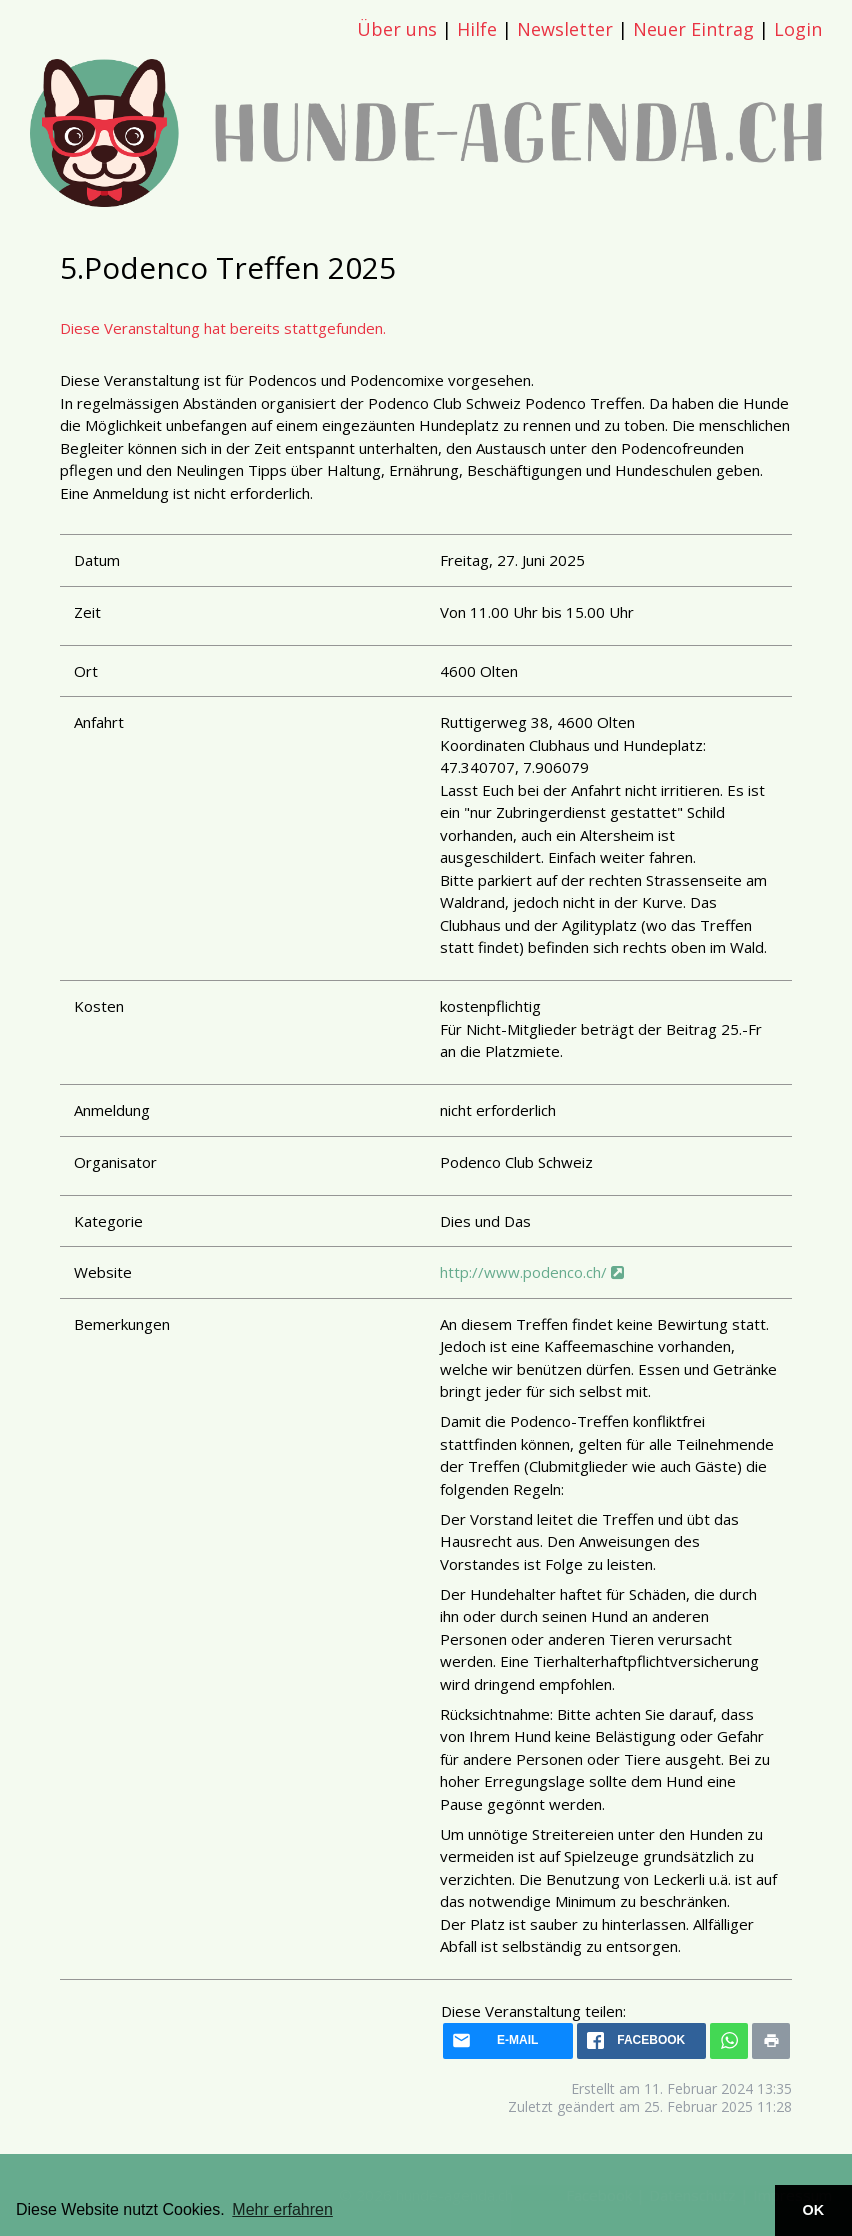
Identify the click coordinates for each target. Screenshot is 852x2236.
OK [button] (814, 2210)
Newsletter (565, 29)
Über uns (397, 29)
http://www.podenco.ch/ (532, 1272)
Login (798, 29)
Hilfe (477, 29)
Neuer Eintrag (693, 29)
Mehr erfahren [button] (282, 2209)
